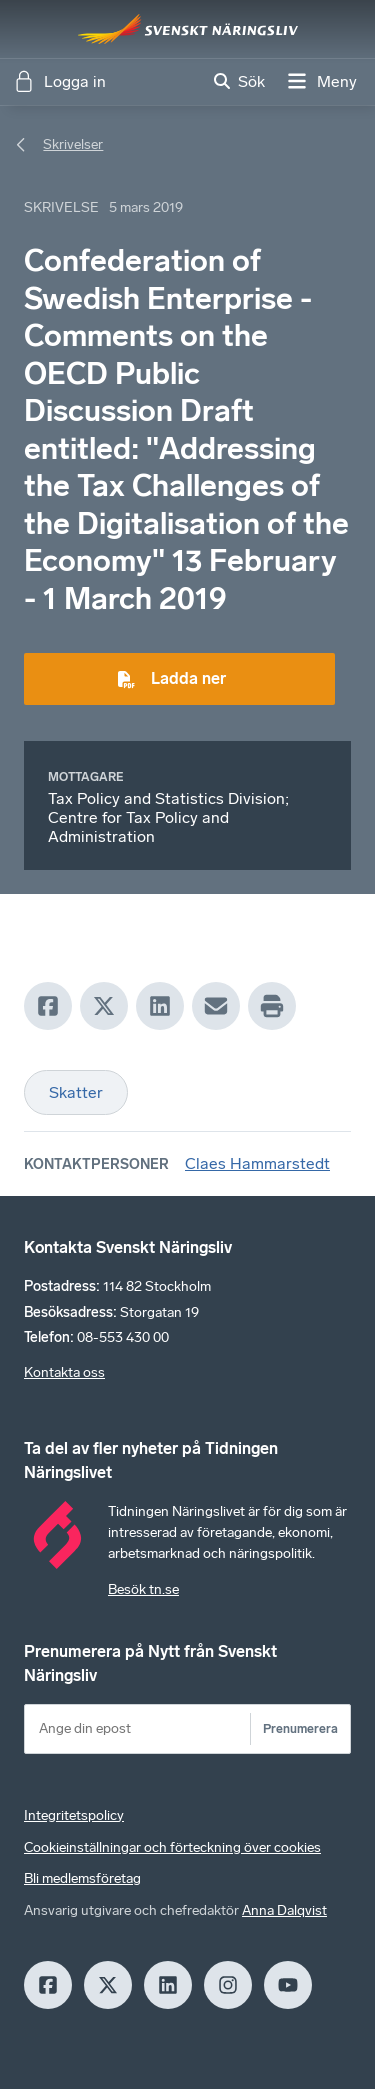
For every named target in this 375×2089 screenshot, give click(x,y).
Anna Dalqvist (284, 1910)
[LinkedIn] (160, 1006)
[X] (104, 1006)
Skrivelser (73, 144)
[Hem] (188, 29)
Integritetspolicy (74, 1815)
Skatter (76, 1092)
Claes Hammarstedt (257, 1163)
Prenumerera (300, 1728)
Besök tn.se (143, 1589)
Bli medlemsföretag (82, 1878)
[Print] (272, 1006)
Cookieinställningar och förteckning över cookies (172, 1847)
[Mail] (216, 1006)
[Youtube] (288, 1985)
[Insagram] (228, 1985)
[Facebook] (48, 1006)
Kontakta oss (64, 1372)
